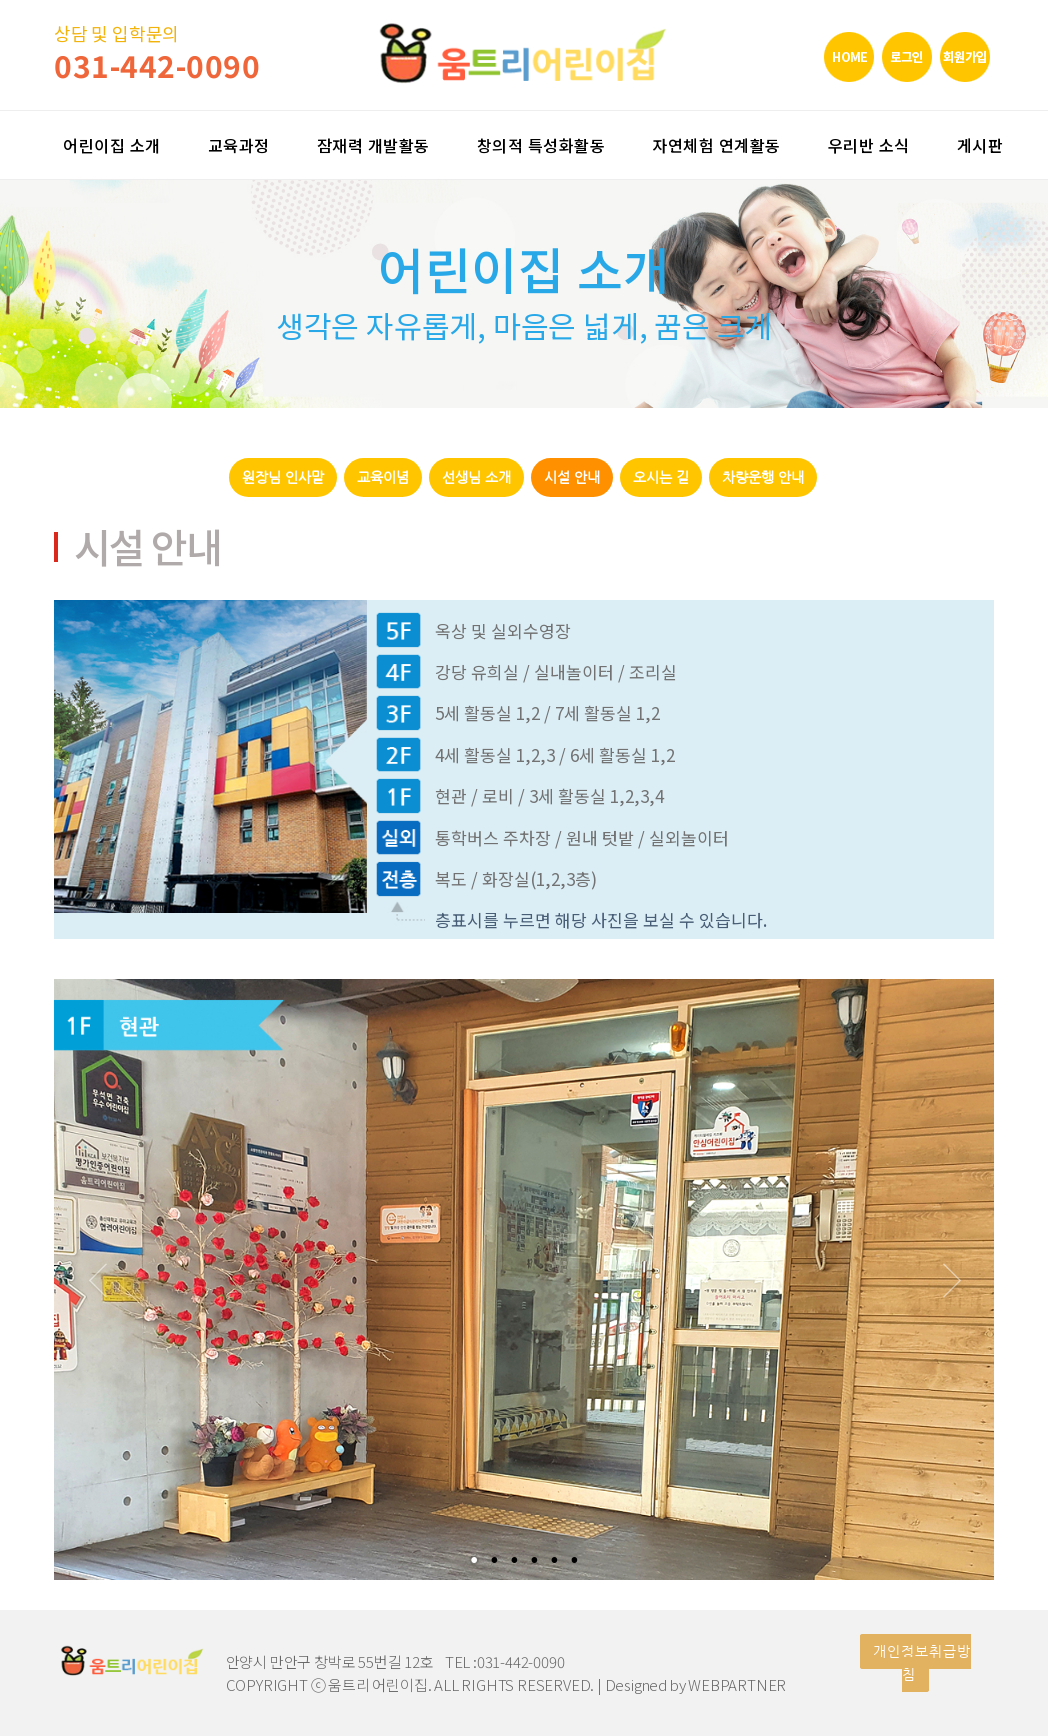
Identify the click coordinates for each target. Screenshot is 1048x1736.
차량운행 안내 (763, 477)
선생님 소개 (476, 477)
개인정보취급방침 (922, 1663)
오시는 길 (661, 477)
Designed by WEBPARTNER (696, 1684)
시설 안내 (572, 477)
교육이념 (383, 477)
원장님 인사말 (283, 477)
